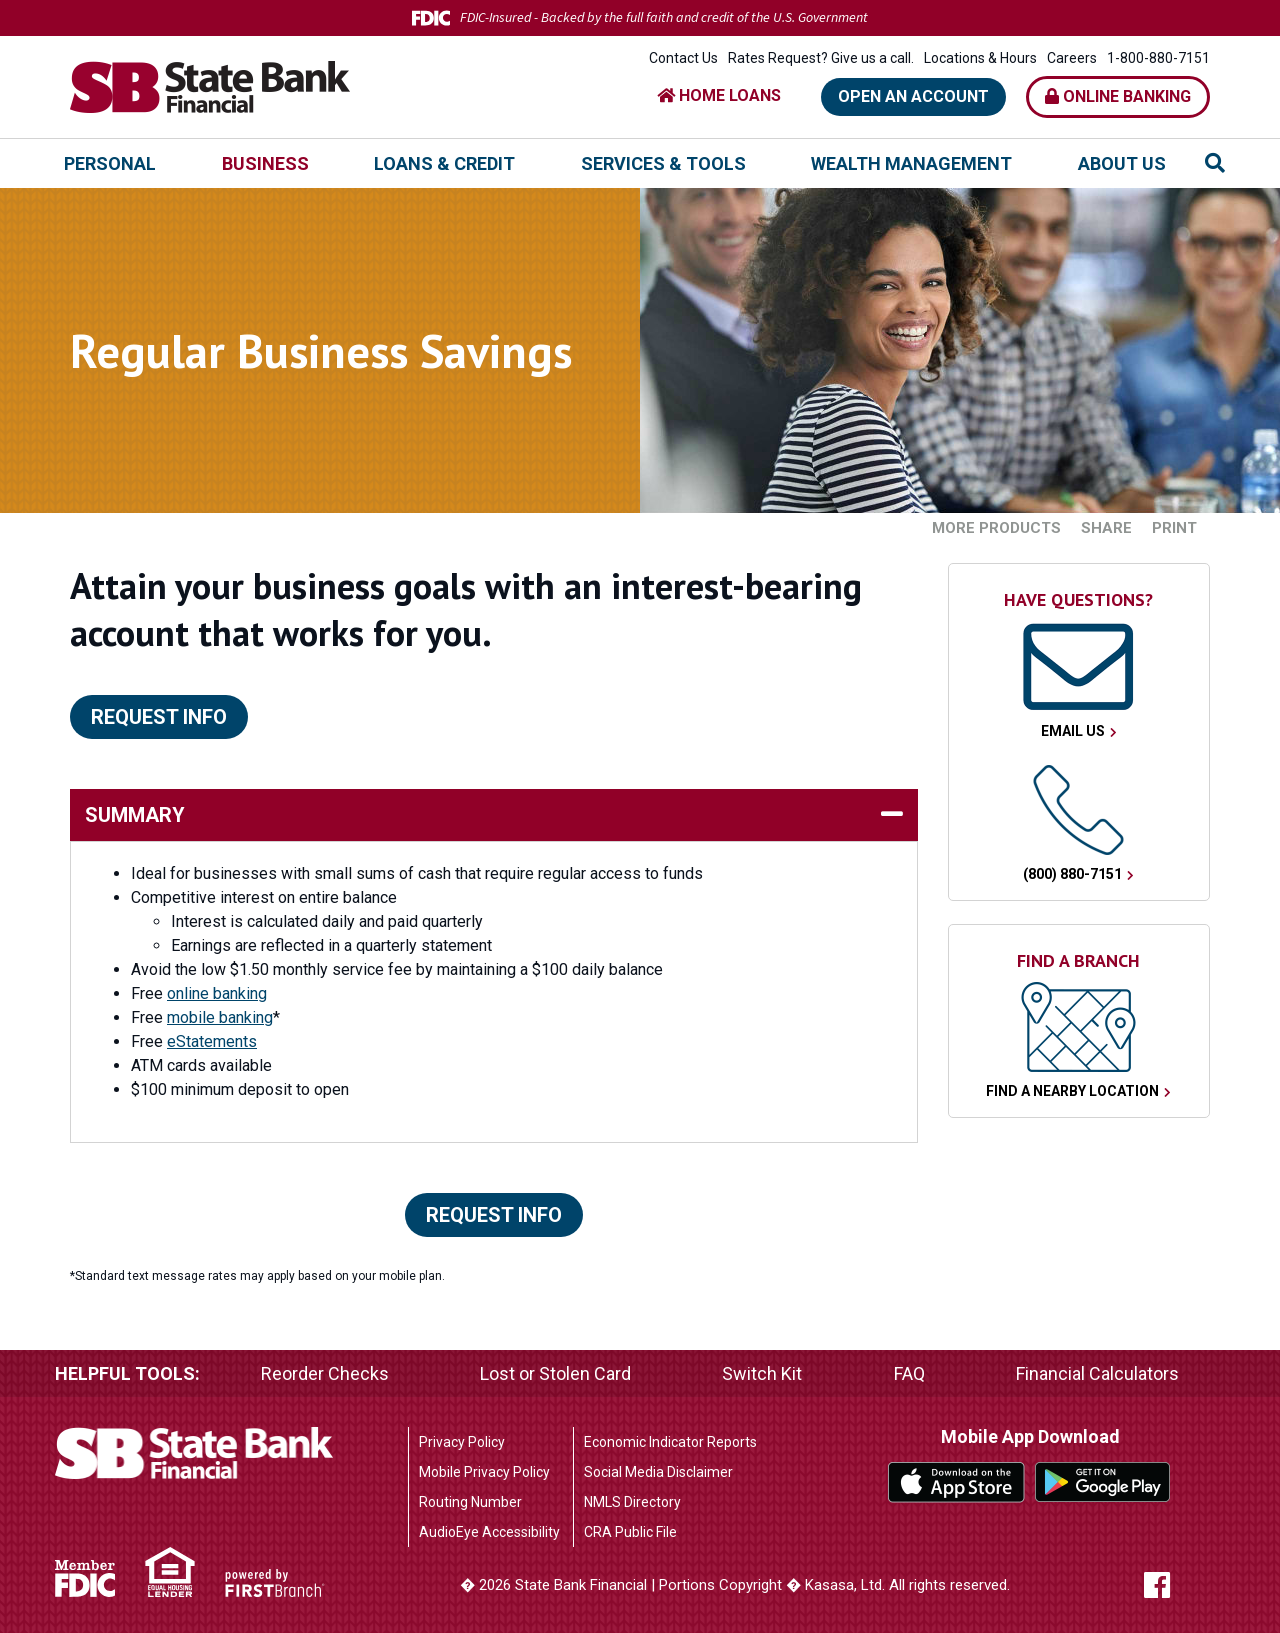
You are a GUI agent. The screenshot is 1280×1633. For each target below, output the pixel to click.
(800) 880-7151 (1072, 874)
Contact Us (683, 58)
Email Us (1073, 731)
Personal (110, 163)
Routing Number (470, 1502)
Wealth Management (911, 163)
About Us (1122, 163)
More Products (996, 528)
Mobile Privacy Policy (484, 1472)
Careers (1072, 58)
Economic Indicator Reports (670, 1442)
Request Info (159, 717)
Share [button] (1106, 528)
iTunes (956, 1482)
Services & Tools (663, 163)
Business (265, 163)
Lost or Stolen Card (555, 1373)
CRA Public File (630, 1532)
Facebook (1177, 1585)
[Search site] (1215, 163)
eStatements (212, 1041)
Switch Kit (762, 1373)
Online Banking (1118, 96)
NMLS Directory (632, 1502)
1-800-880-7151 (1158, 58)
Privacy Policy (462, 1442)
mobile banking (220, 1017)
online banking (217, 993)
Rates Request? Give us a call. (821, 58)
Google (1103, 1482)
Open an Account (913, 96)
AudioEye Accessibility (489, 1532)
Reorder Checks (325, 1373)
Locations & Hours (980, 58)
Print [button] (1174, 528)
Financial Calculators (1097, 1373)
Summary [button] (135, 815)
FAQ (909, 1373)
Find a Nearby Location (1072, 1091)
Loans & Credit (444, 163)
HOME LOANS (719, 95)
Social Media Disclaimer (658, 1472)
